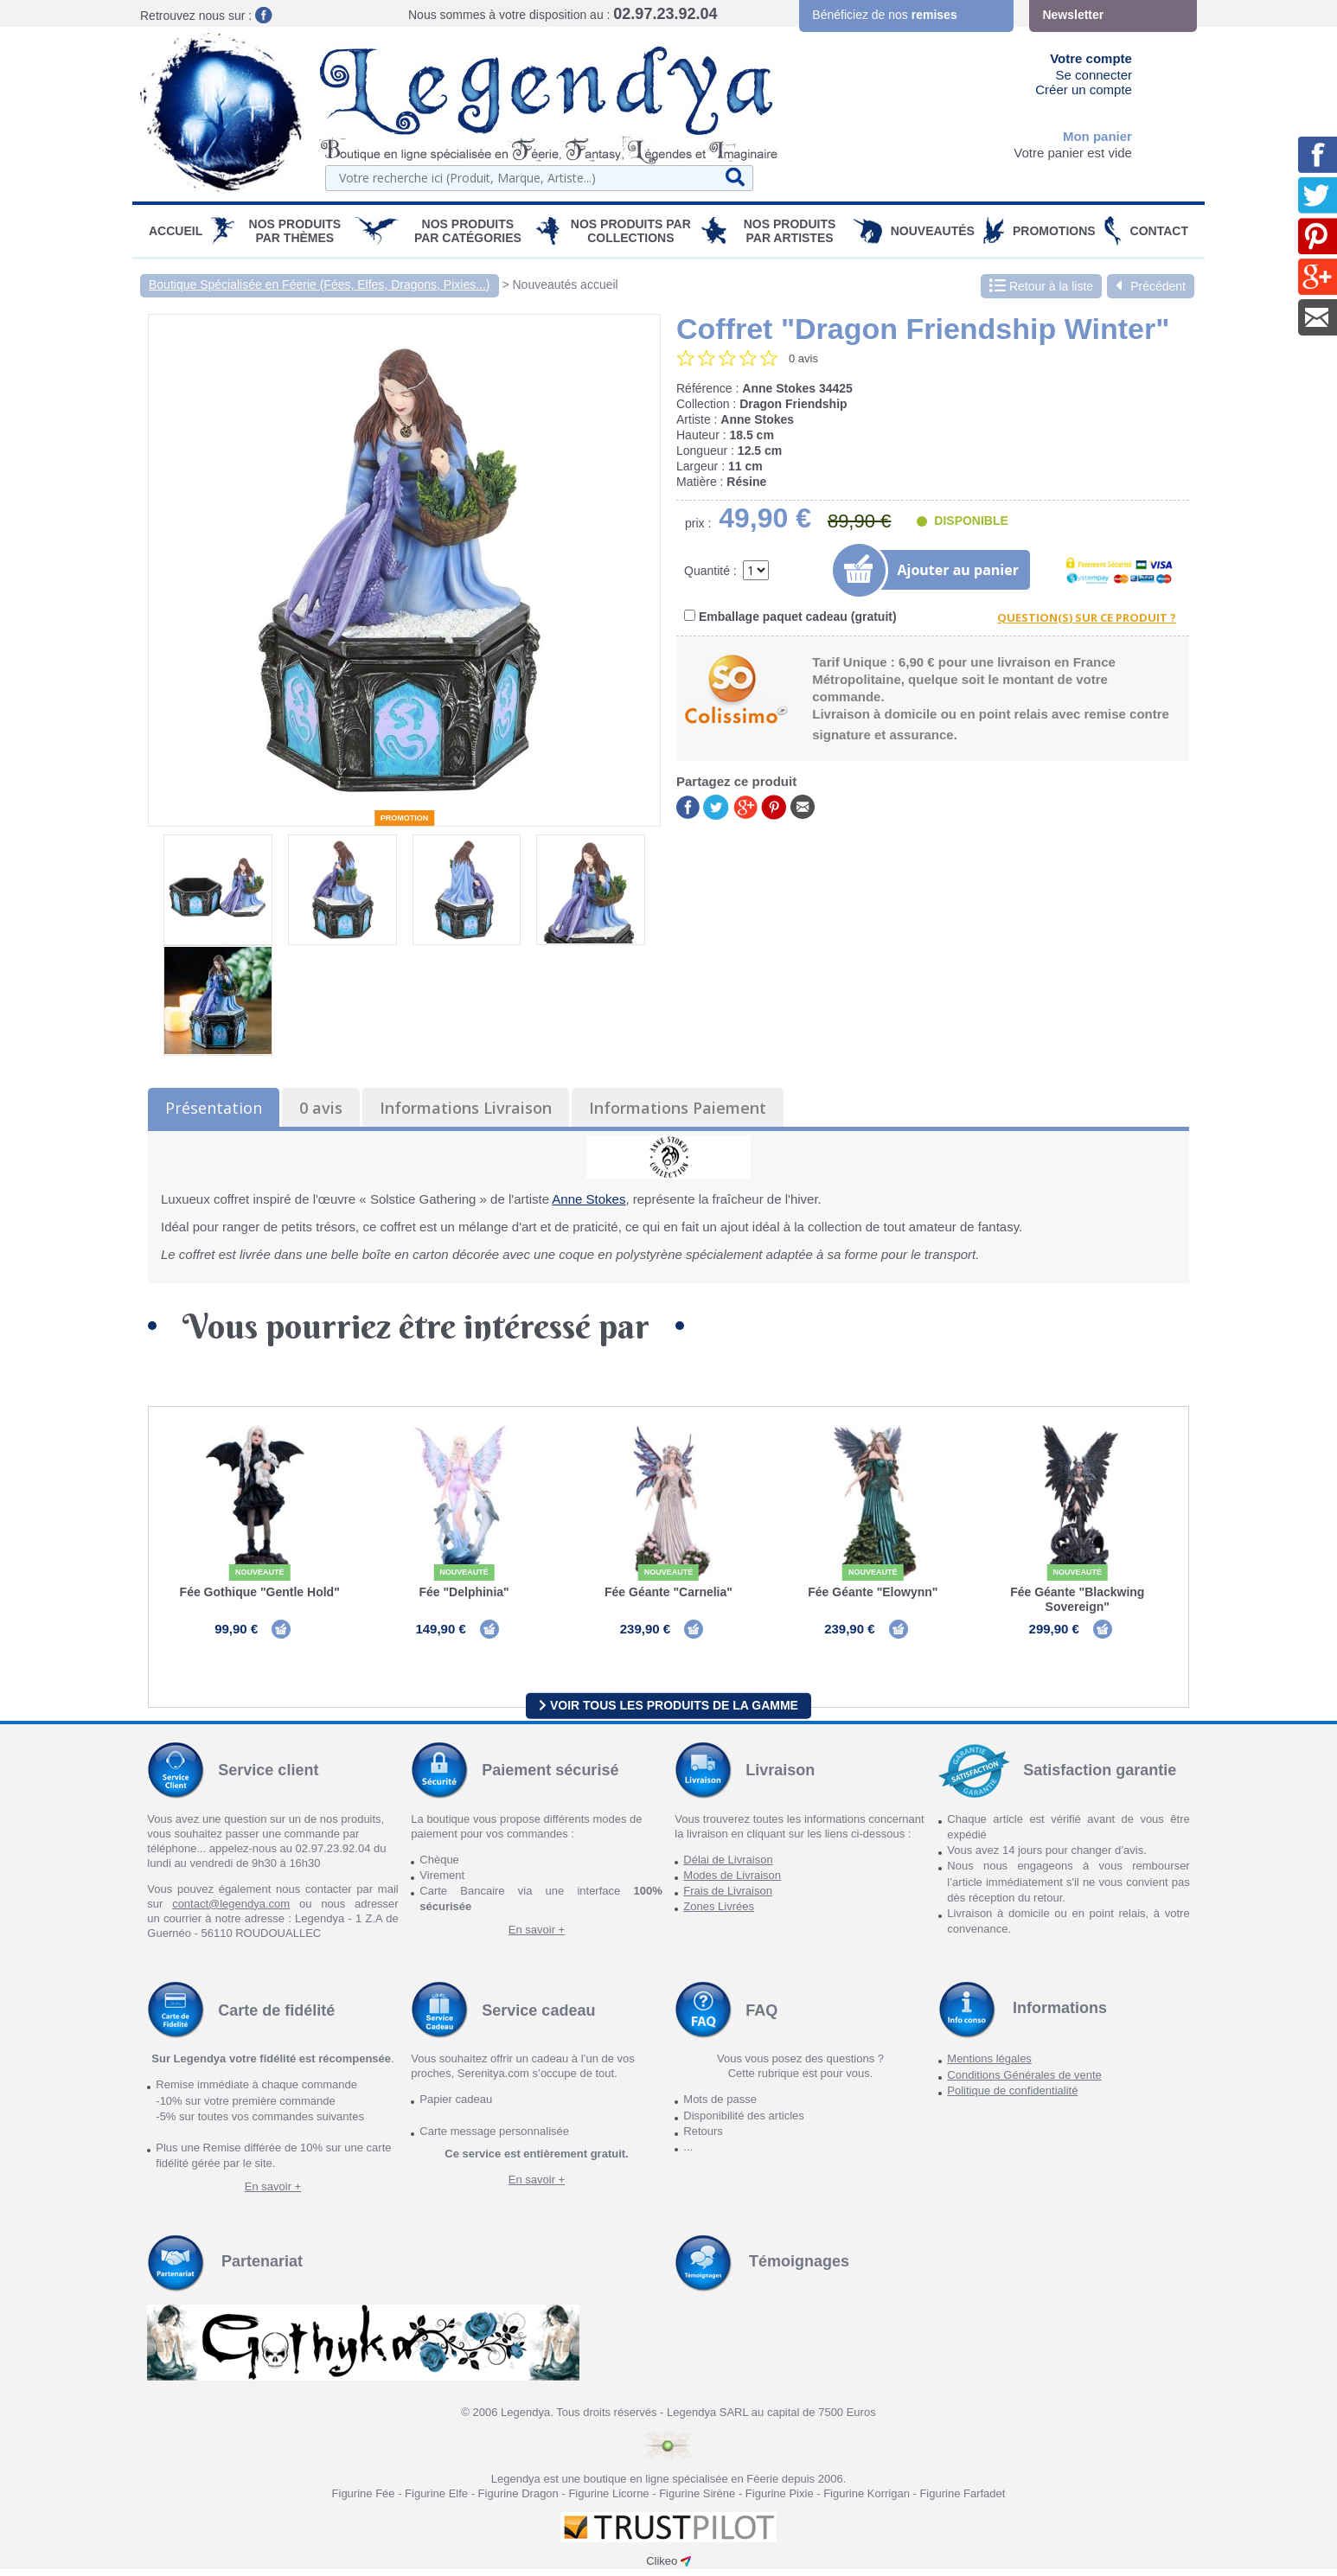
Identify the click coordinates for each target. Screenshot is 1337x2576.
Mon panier (1097, 136)
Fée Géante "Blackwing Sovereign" (1077, 1599)
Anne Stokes (588, 1199)
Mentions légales (989, 2065)
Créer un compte (1083, 89)
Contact (1159, 231)
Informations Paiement (677, 1107)
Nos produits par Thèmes (295, 231)
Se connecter (1094, 74)
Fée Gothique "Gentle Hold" (260, 1592)
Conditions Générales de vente (1024, 2081)
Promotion (405, 818)
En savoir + (537, 1936)
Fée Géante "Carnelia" (668, 1592)
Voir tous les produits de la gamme (668, 1712)
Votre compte (1091, 58)
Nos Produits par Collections (631, 231)
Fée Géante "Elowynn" (872, 1592)
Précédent (1151, 286)
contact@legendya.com (231, 1910)
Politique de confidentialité (1012, 2097)
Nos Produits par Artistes (790, 231)
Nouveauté (260, 1572)
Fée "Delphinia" (464, 1592)
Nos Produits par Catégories (467, 231)
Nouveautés (933, 231)
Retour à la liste (1041, 286)
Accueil (175, 231)
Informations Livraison (466, 1107)
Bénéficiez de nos (884, 15)
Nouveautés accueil (565, 284)
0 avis (320, 1107)
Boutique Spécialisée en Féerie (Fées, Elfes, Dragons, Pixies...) (319, 284)
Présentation (213, 1107)
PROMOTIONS (1054, 231)
